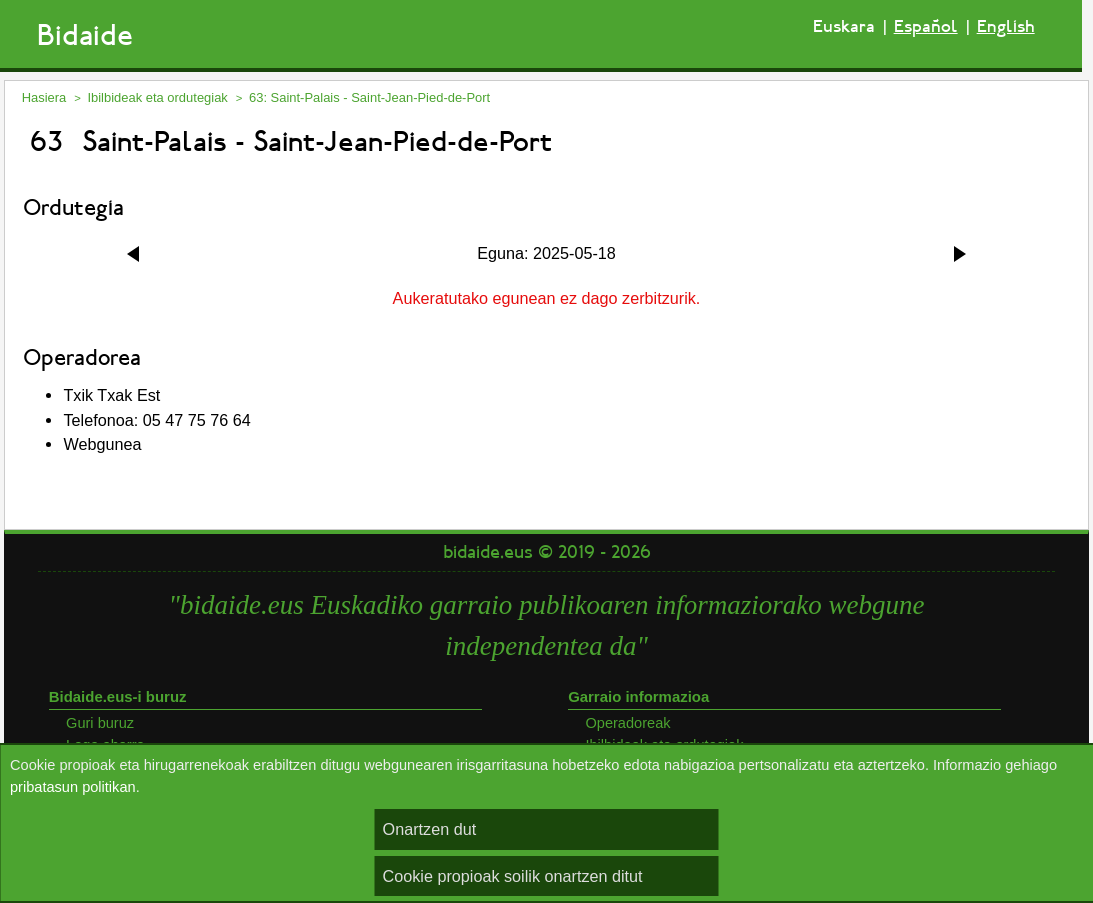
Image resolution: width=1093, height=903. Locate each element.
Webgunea (102, 444)
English (1006, 26)
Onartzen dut (430, 829)
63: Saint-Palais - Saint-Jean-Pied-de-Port (369, 97)
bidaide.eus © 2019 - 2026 (547, 552)
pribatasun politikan (73, 787)
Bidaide (85, 35)
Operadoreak (627, 723)
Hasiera (44, 97)
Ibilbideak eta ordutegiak (157, 97)
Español (926, 26)
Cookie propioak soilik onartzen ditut (513, 876)
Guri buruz (100, 723)
